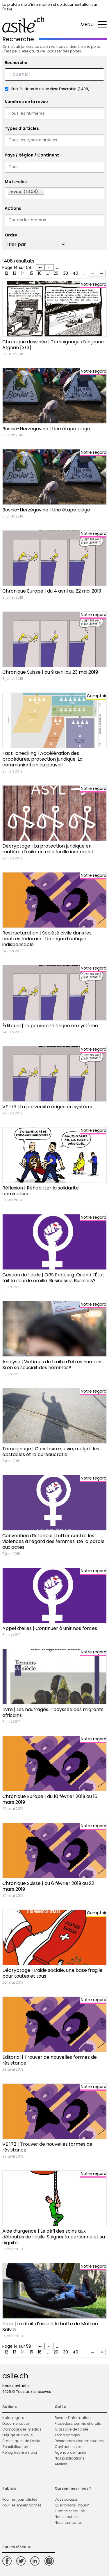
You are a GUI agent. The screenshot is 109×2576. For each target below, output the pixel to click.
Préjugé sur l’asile (17, 2435)
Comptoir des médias (22, 2429)
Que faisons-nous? (72, 2505)
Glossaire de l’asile (71, 2429)
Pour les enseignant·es (22, 2505)
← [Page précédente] (49, 267)
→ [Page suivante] (92, 273)
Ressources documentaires (79, 2440)
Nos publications (70, 2458)
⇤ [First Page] (40, 267)
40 (75, 273)
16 (40, 273)
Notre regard (13, 2417)
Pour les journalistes (19, 2499)
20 (55, 273)
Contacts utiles (68, 2446)
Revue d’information (73, 2417)
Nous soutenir (67, 2516)
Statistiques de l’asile (21, 2440)
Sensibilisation (15, 2446)
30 (65, 273)
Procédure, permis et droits (78, 2423)
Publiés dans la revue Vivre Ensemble (50, 89)
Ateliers (61, 2464)
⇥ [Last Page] (101, 273)
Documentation (16, 2423)
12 (6, 273)
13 (14, 273)
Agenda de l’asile (70, 2452)
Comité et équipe (70, 2510)
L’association (66, 2499)
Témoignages (67, 2435)
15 (31, 273)
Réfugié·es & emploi (19, 2452)
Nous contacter (16, 2385)
